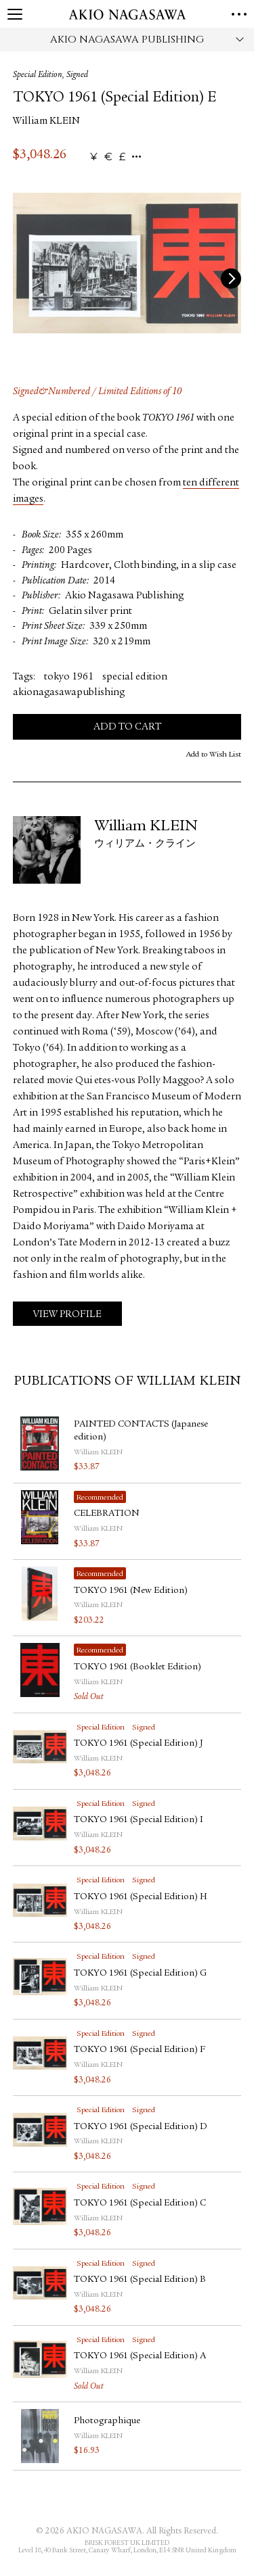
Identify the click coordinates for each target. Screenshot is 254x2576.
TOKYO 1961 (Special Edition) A (140, 2356)
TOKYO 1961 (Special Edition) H (140, 1897)
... (136, 157)
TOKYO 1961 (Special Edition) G (140, 1973)
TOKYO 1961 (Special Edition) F (139, 2050)
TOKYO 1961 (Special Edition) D (140, 2127)
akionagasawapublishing (69, 693)
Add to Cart (127, 727)
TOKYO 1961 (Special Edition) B (140, 2280)
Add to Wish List (213, 754)
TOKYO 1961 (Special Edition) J (138, 1743)
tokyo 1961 (68, 677)
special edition (134, 677)
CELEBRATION (107, 1514)
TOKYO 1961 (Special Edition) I (138, 1820)
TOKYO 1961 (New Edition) (131, 1591)
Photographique (107, 2421)
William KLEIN (46, 121)
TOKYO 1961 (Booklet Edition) (137, 1667)
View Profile (67, 1315)
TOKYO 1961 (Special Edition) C (140, 2203)
